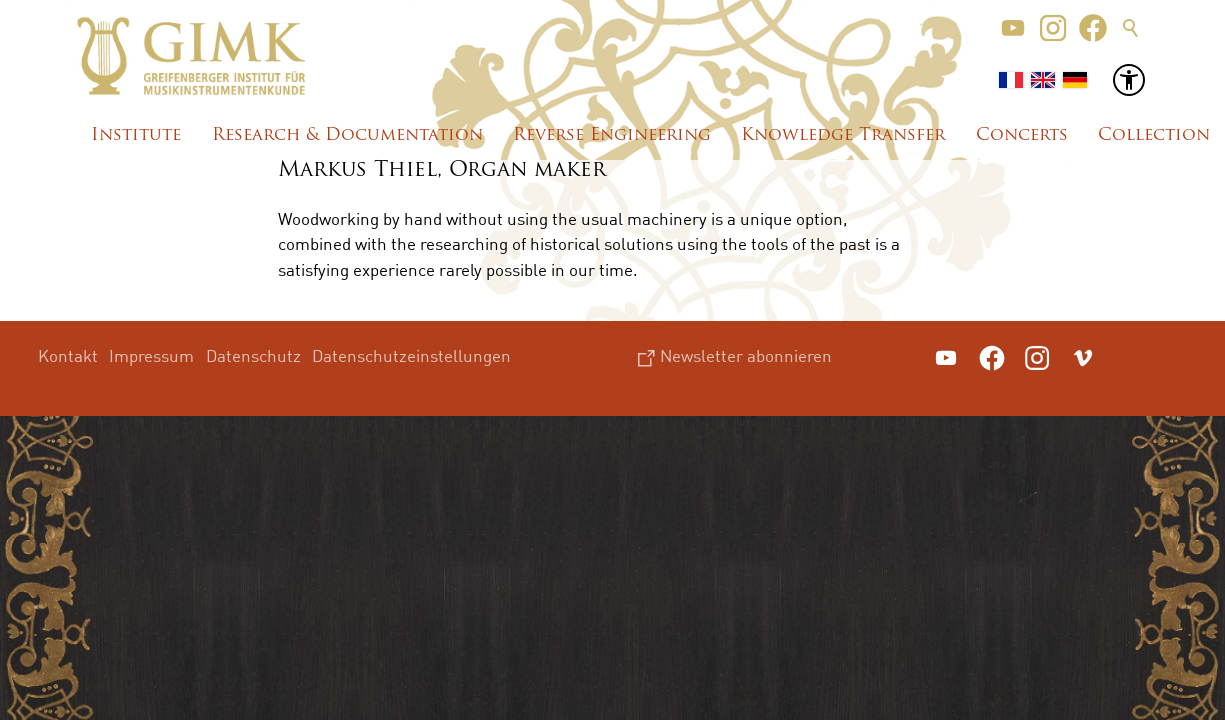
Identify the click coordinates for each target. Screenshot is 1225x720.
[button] (1013, 28)
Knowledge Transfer (843, 135)
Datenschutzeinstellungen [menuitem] (411, 355)
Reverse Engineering (612, 135)
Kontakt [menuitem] (68, 355)
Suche (1131, 28)
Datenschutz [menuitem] (253, 355)
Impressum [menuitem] (151, 355)
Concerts (1022, 135)
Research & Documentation (347, 135)
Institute (136, 135)
